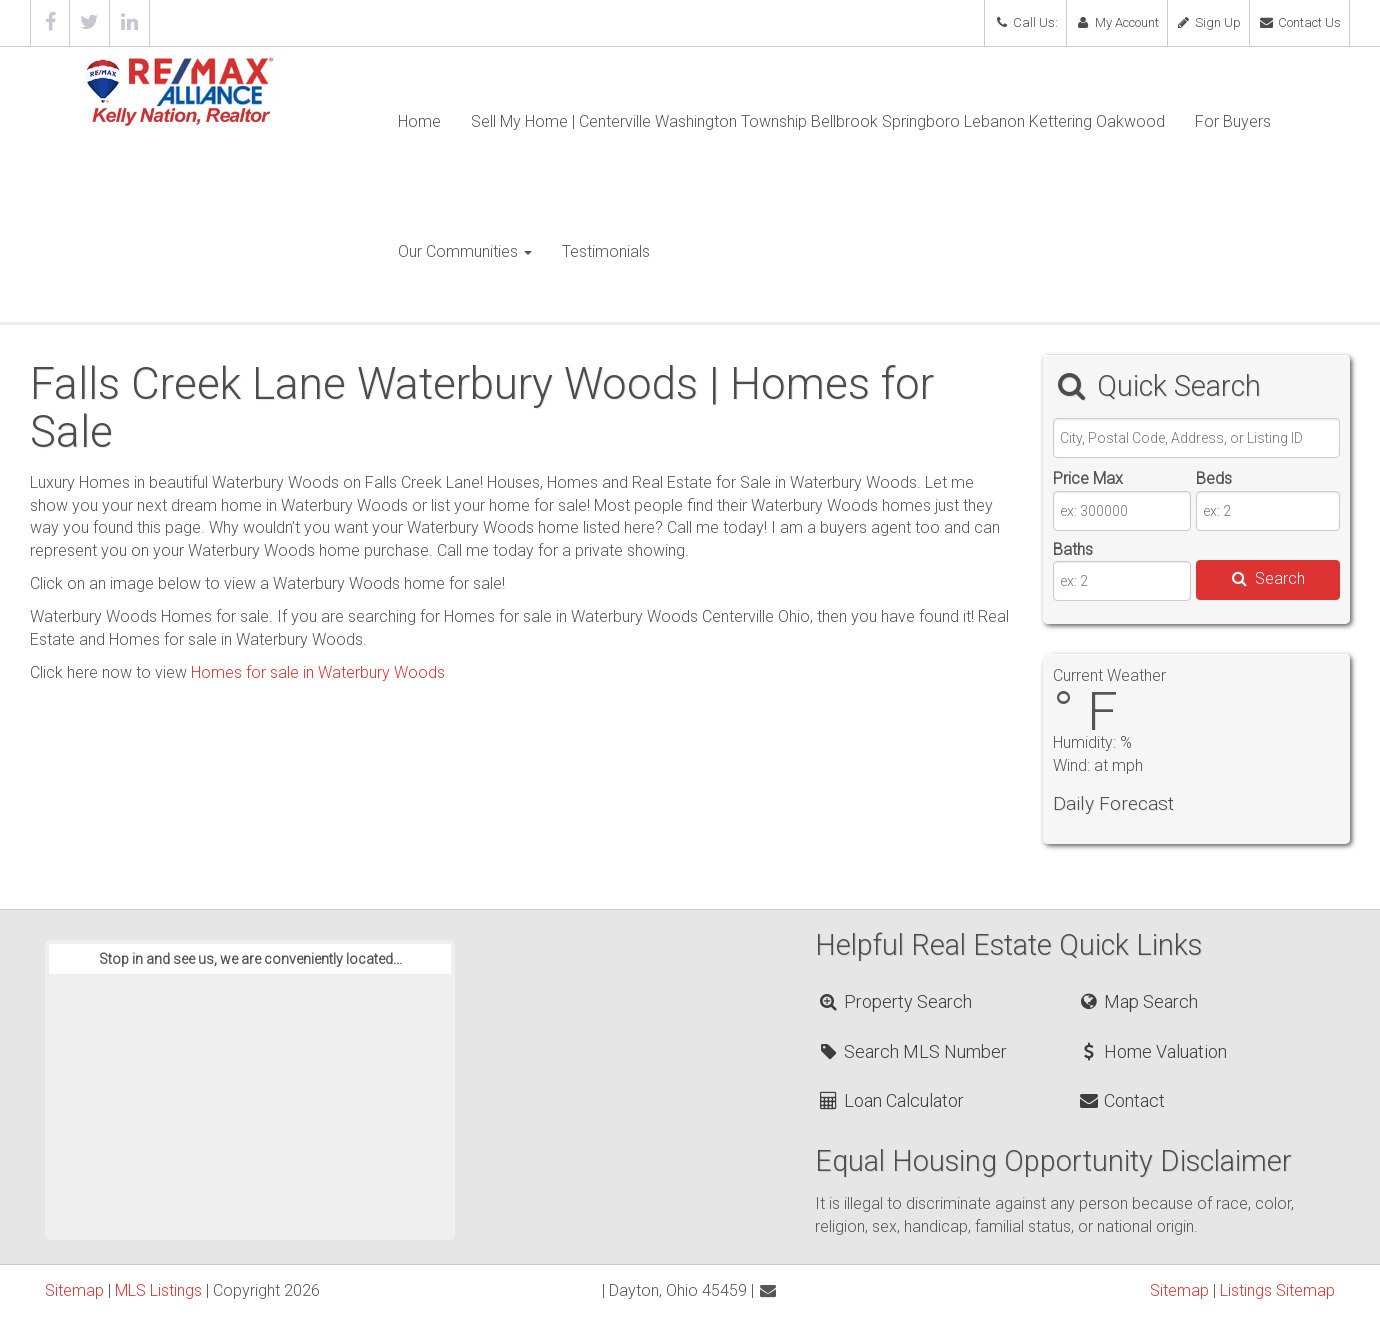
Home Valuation (1152, 1051)
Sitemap (74, 1290)
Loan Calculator (890, 1100)
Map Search (1137, 1001)
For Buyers (1233, 121)
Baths (1073, 549)
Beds (1214, 478)
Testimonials (606, 251)
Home (419, 121)
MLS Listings (158, 1290)
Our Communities (465, 251)
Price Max (1088, 478)
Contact (1121, 1100)
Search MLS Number (912, 1051)
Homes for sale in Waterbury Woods (318, 672)
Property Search (894, 1001)
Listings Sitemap (1277, 1290)
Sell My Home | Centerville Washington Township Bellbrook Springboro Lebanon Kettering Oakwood (818, 121)
